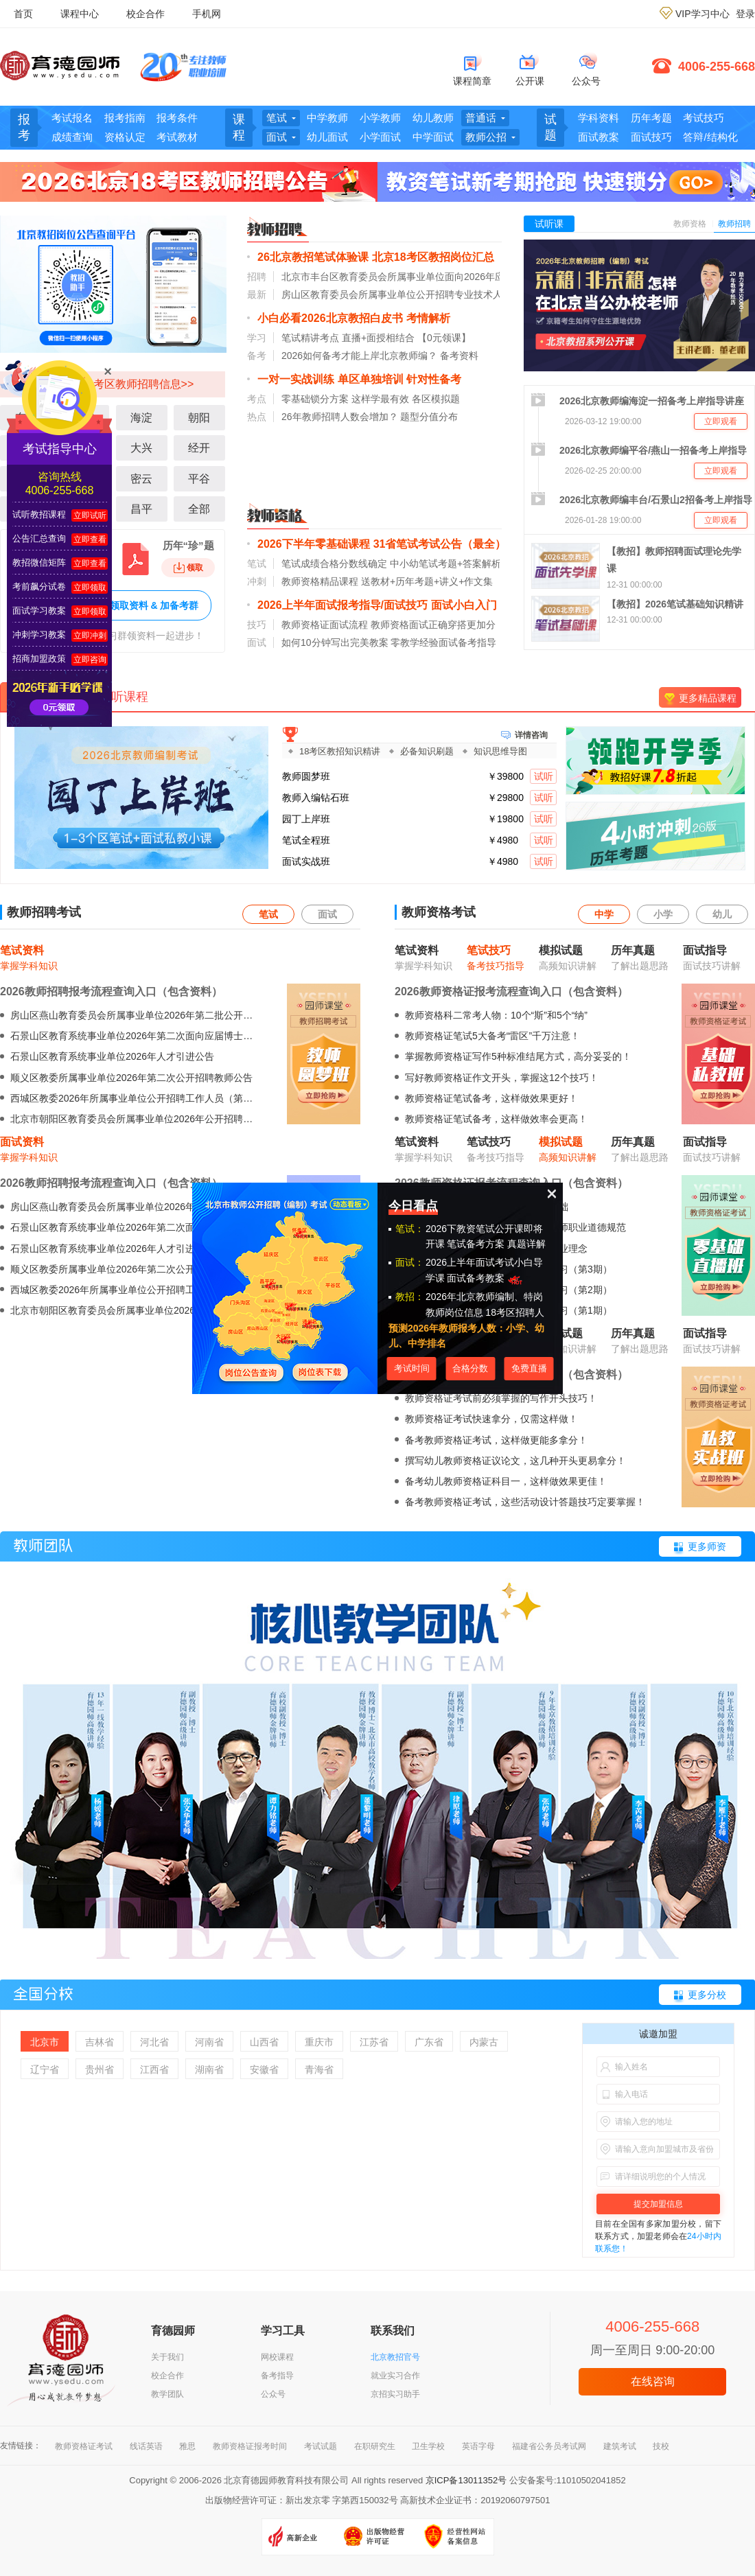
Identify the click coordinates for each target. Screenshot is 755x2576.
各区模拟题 (436, 398)
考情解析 (428, 318)
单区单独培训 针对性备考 (399, 379)
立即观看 (720, 421)
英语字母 (478, 2446)
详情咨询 (531, 734)
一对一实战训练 (295, 379)
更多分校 (707, 1994)
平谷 (199, 479)
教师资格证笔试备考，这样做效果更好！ (491, 1098)
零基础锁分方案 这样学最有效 (345, 398)
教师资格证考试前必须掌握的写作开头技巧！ (501, 1398)
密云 (141, 479)
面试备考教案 (485, 1278)
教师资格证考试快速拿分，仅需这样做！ (491, 1418)
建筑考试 (619, 2446)
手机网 (206, 13)
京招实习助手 (395, 2394)
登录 (745, 13)
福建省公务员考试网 (549, 2446)
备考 (256, 355)
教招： (409, 1296)
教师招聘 (734, 224)
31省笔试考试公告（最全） (440, 544)
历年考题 (651, 118)
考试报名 (72, 118)
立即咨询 (89, 659)
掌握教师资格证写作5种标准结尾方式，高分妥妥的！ (518, 1056)
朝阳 (199, 417)
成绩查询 (72, 137)
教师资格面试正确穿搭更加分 (433, 624)
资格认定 (125, 137)
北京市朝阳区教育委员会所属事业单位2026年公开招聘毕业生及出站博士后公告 (179, 1118)
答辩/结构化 (710, 137)
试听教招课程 (39, 514)
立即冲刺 (89, 635)
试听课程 (123, 697)
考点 (256, 398)
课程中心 (79, 13)
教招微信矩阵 (39, 562)
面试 (256, 642)
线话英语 (146, 2446)
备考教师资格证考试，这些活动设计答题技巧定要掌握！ (525, 1501)
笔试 (256, 563)
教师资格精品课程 (319, 581)
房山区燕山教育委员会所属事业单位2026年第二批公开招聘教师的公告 (160, 1015)
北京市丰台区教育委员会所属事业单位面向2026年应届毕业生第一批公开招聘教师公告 (465, 276)
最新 (256, 294)
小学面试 (380, 137)
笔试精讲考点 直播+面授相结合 (348, 337)
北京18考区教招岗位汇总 (433, 257)
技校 (661, 2446)
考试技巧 (703, 118)
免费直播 (529, 1368)
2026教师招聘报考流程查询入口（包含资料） (111, 991)
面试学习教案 (39, 610)
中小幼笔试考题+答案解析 (445, 563)
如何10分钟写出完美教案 (334, 642)
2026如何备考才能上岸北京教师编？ (359, 355)
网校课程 (277, 2357)
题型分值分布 (429, 416)
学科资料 (598, 118)
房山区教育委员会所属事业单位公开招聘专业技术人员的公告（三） (425, 294)
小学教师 (380, 118)
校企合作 (145, 13)
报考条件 (177, 118)
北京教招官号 (395, 2357)
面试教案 (598, 137)
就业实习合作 (395, 2375)
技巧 (256, 624)
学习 (256, 337)
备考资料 (459, 355)
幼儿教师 (433, 118)
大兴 (141, 448)
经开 (199, 448)
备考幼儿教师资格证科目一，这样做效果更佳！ (506, 1481)
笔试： (409, 1228)
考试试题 (320, 2446)
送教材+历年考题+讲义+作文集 (427, 581)
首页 (23, 13)
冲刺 (256, 581)
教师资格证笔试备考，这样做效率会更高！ (496, 1118)
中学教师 (327, 118)
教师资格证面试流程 (324, 624)
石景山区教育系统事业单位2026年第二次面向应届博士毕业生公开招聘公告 (169, 1035)
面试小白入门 (464, 605)
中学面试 (433, 137)
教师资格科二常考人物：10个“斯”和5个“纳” (496, 1015)
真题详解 (526, 1243)
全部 (199, 509)
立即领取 (89, 587)
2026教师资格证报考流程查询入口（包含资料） (511, 991)
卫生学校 (428, 2446)
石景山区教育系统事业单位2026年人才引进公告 (112, 1056)
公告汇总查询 (39, 538)
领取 (188, 567)
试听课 (549, 223)
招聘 (256, 276)
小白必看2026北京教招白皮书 (330, 318)
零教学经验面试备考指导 (443, 642)
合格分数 (470, 1368)
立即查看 (89, 539)
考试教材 (177, 137)
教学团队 (167, 2394)
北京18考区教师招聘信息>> (126, 384)
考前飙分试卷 (39, 586)
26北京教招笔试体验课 (313, 257)
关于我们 (167, 2357)
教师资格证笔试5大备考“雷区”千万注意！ (492, 1035)
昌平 (141, 509)
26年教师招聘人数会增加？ (339, 416)
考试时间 (412, 1368)
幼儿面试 (327, 137)
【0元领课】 (444, 337)
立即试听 (89, 515)
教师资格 (689, 224)
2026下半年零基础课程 (313, 544)
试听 (543, 776)
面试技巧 (651, 137)
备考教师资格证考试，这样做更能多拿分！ (496, 1440)
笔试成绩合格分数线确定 (334, 563)
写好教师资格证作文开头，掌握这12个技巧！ (502, 1077)
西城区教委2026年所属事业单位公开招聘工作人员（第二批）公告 (150, 1098)
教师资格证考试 (84, 2446)
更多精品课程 (707, 698)
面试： (409, 1262)
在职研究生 (374, 2446)
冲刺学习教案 (39, 634)
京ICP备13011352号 (466, 2480)
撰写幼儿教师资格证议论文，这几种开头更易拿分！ (515, 1460)
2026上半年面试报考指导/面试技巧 (342, 605)
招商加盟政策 (39, 658)
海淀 (141, 417)
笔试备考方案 (475, 1243)
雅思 (187, 2446)
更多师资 (707, 1546)
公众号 (273, 2394)
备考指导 (277, 2375)
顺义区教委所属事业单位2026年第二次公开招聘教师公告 (131, 1077)
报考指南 (125, 118)
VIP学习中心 (702, 13)
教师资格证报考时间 (250, 2446)
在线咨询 (653, 2381)
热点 (256, 416)
